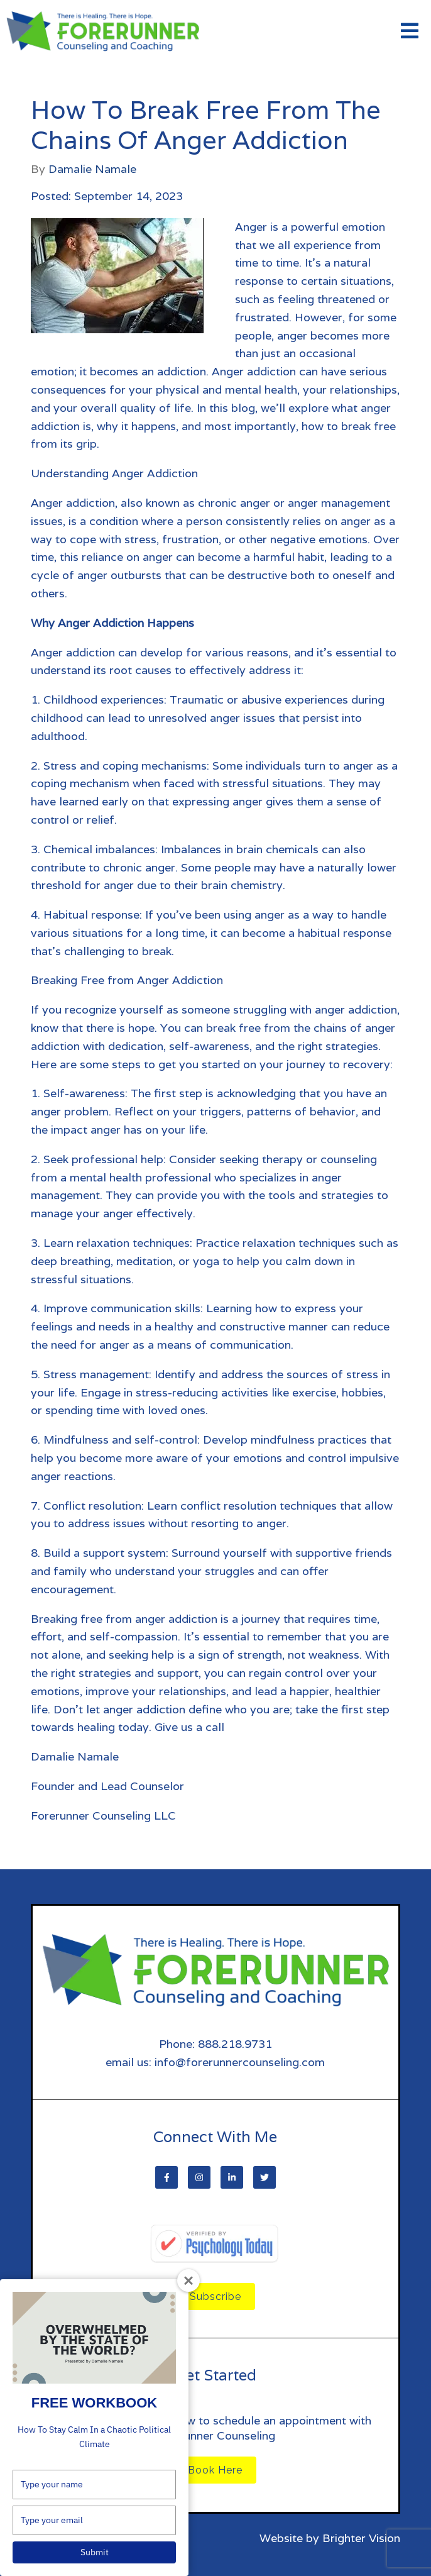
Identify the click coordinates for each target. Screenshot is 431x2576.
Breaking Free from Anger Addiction (127, 980)
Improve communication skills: (123, 1308)
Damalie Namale (92, 169)
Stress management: (97, 1374)
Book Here (215, 2470)
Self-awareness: (85, 1093)
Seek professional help (103, 1159)
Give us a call (189, 1727)
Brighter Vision (361, 2538)
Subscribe (215, 2296)
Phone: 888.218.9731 (215, 2044)
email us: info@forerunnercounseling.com (215, 2062)
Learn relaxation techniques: (117, 1242)
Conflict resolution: (93, 1505)
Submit (94, 2552)
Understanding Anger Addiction (116, 473)
